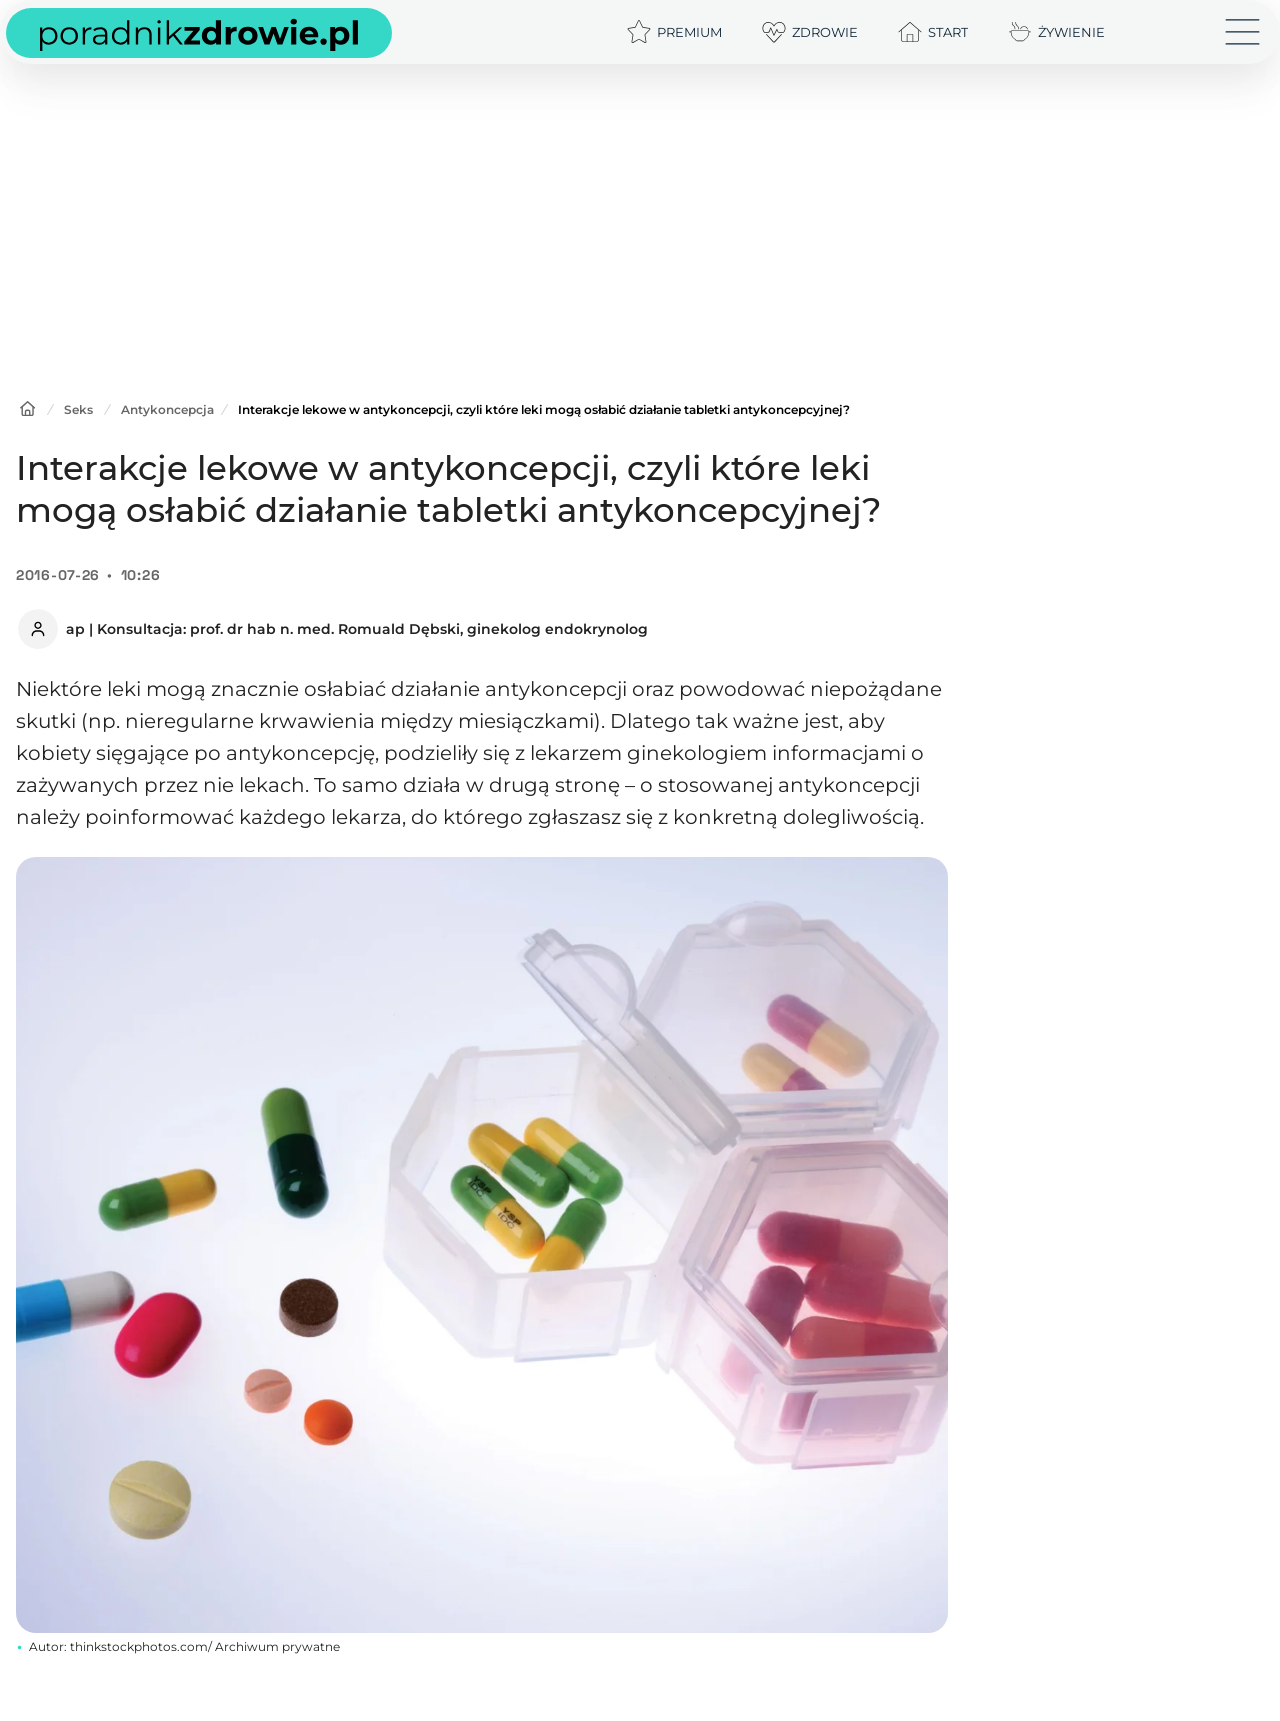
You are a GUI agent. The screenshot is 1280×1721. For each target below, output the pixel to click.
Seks (78, 409)
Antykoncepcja (167, 409)
